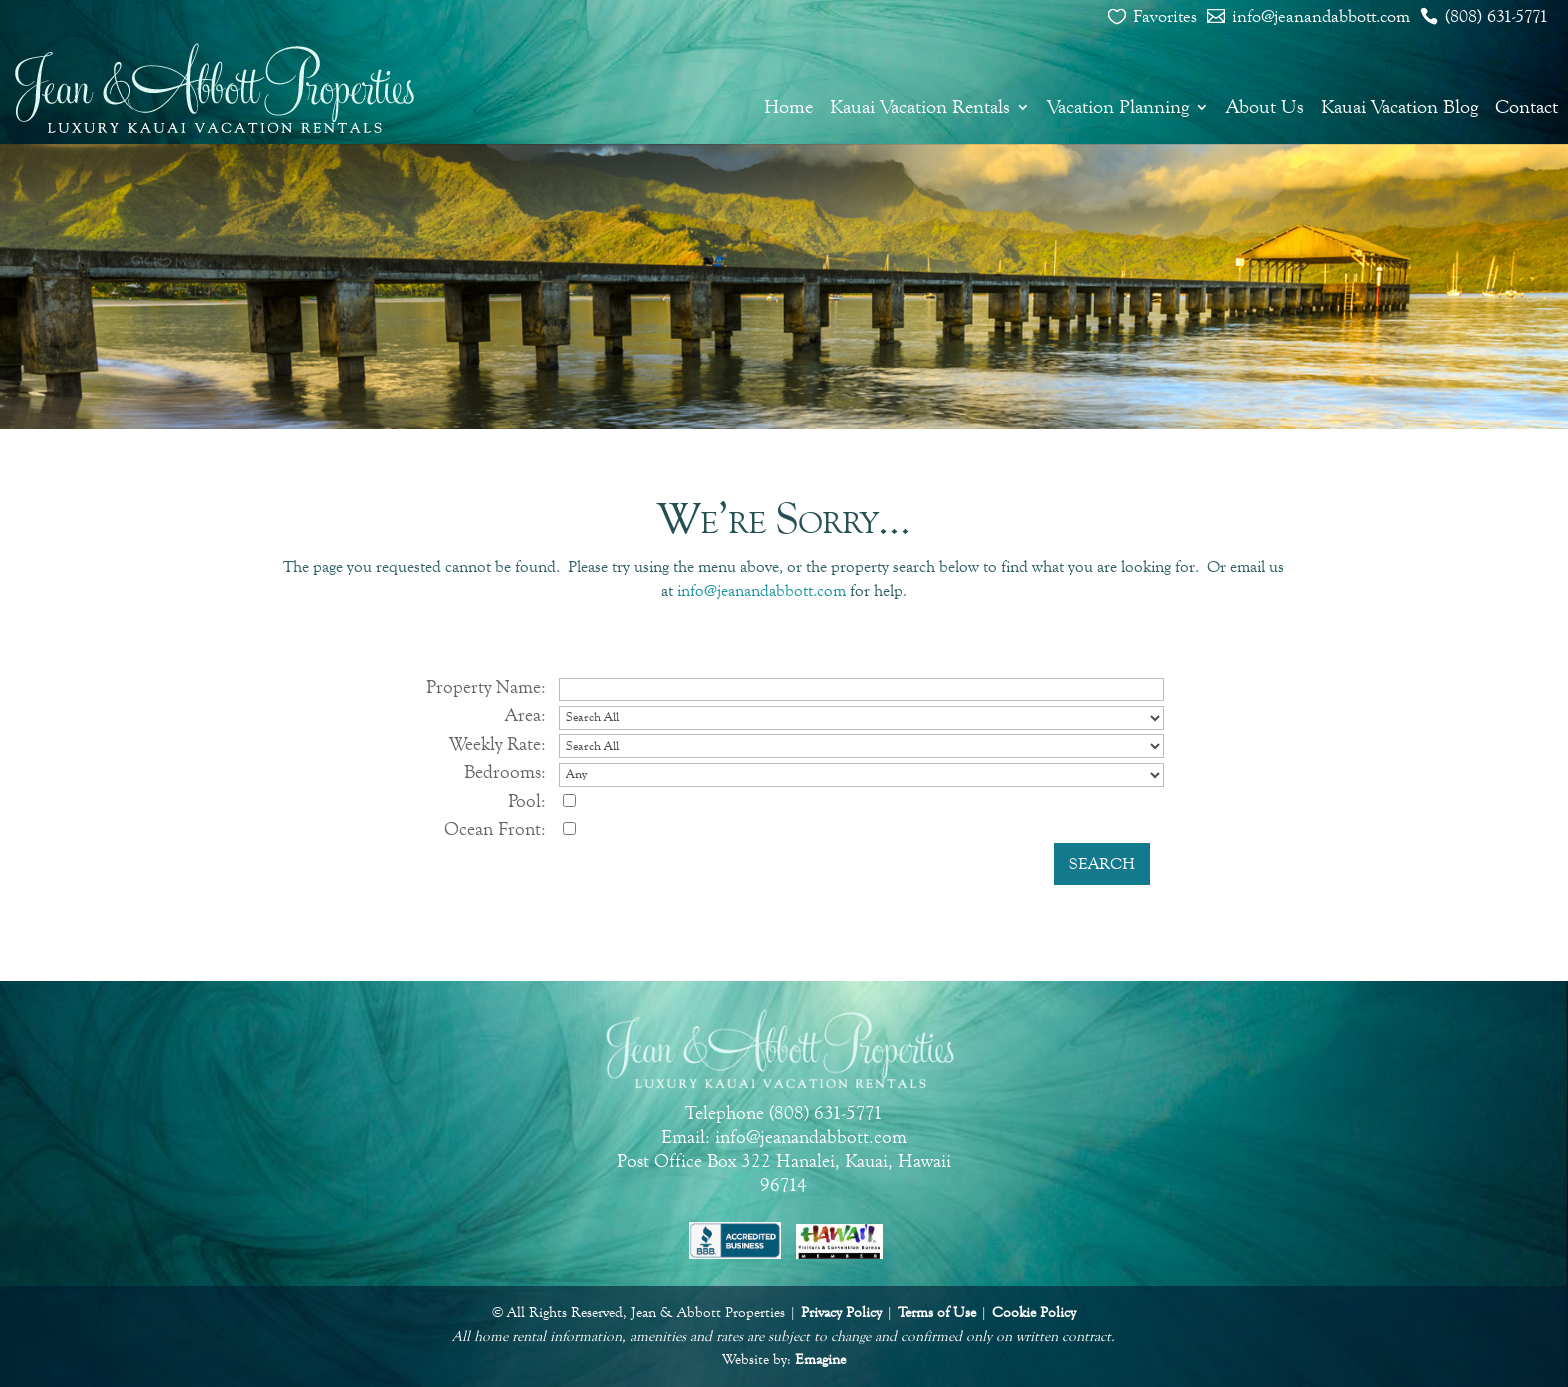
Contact (1526, 108)
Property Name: (486, 686)
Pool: (527, 800)
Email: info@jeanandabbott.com (784, 1136)
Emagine (820, 1359)
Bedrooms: (505, 771)
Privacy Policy (841, 1312)
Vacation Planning (1118, 108)
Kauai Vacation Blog (1399, 108)
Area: (525, 714)
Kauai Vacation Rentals (920, 108)
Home (788, 108)
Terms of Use (937, 1312)
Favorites (1165, 16)
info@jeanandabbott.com (1321, 16)
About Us (1265, 108)
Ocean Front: (495, 828)
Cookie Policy (1034, 1312)
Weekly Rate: (497, 743)
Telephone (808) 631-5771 (784, 1112)
